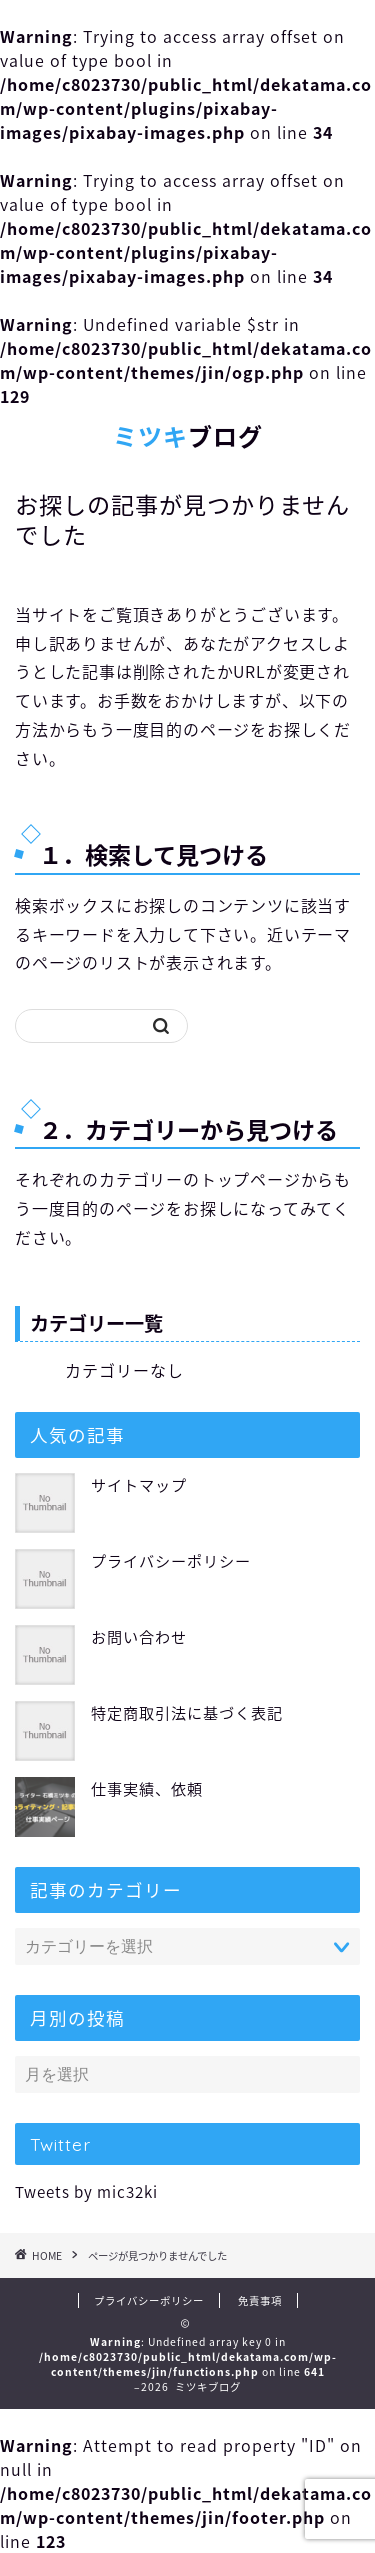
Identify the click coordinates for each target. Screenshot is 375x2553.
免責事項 (260, 2300)
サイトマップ (139, 1484)
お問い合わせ (139, 1636)
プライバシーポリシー (171, 1560)
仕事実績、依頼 (147, 1788)
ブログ (188, 437)
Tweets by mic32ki (86, 2191)
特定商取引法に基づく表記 (187, 1712)
